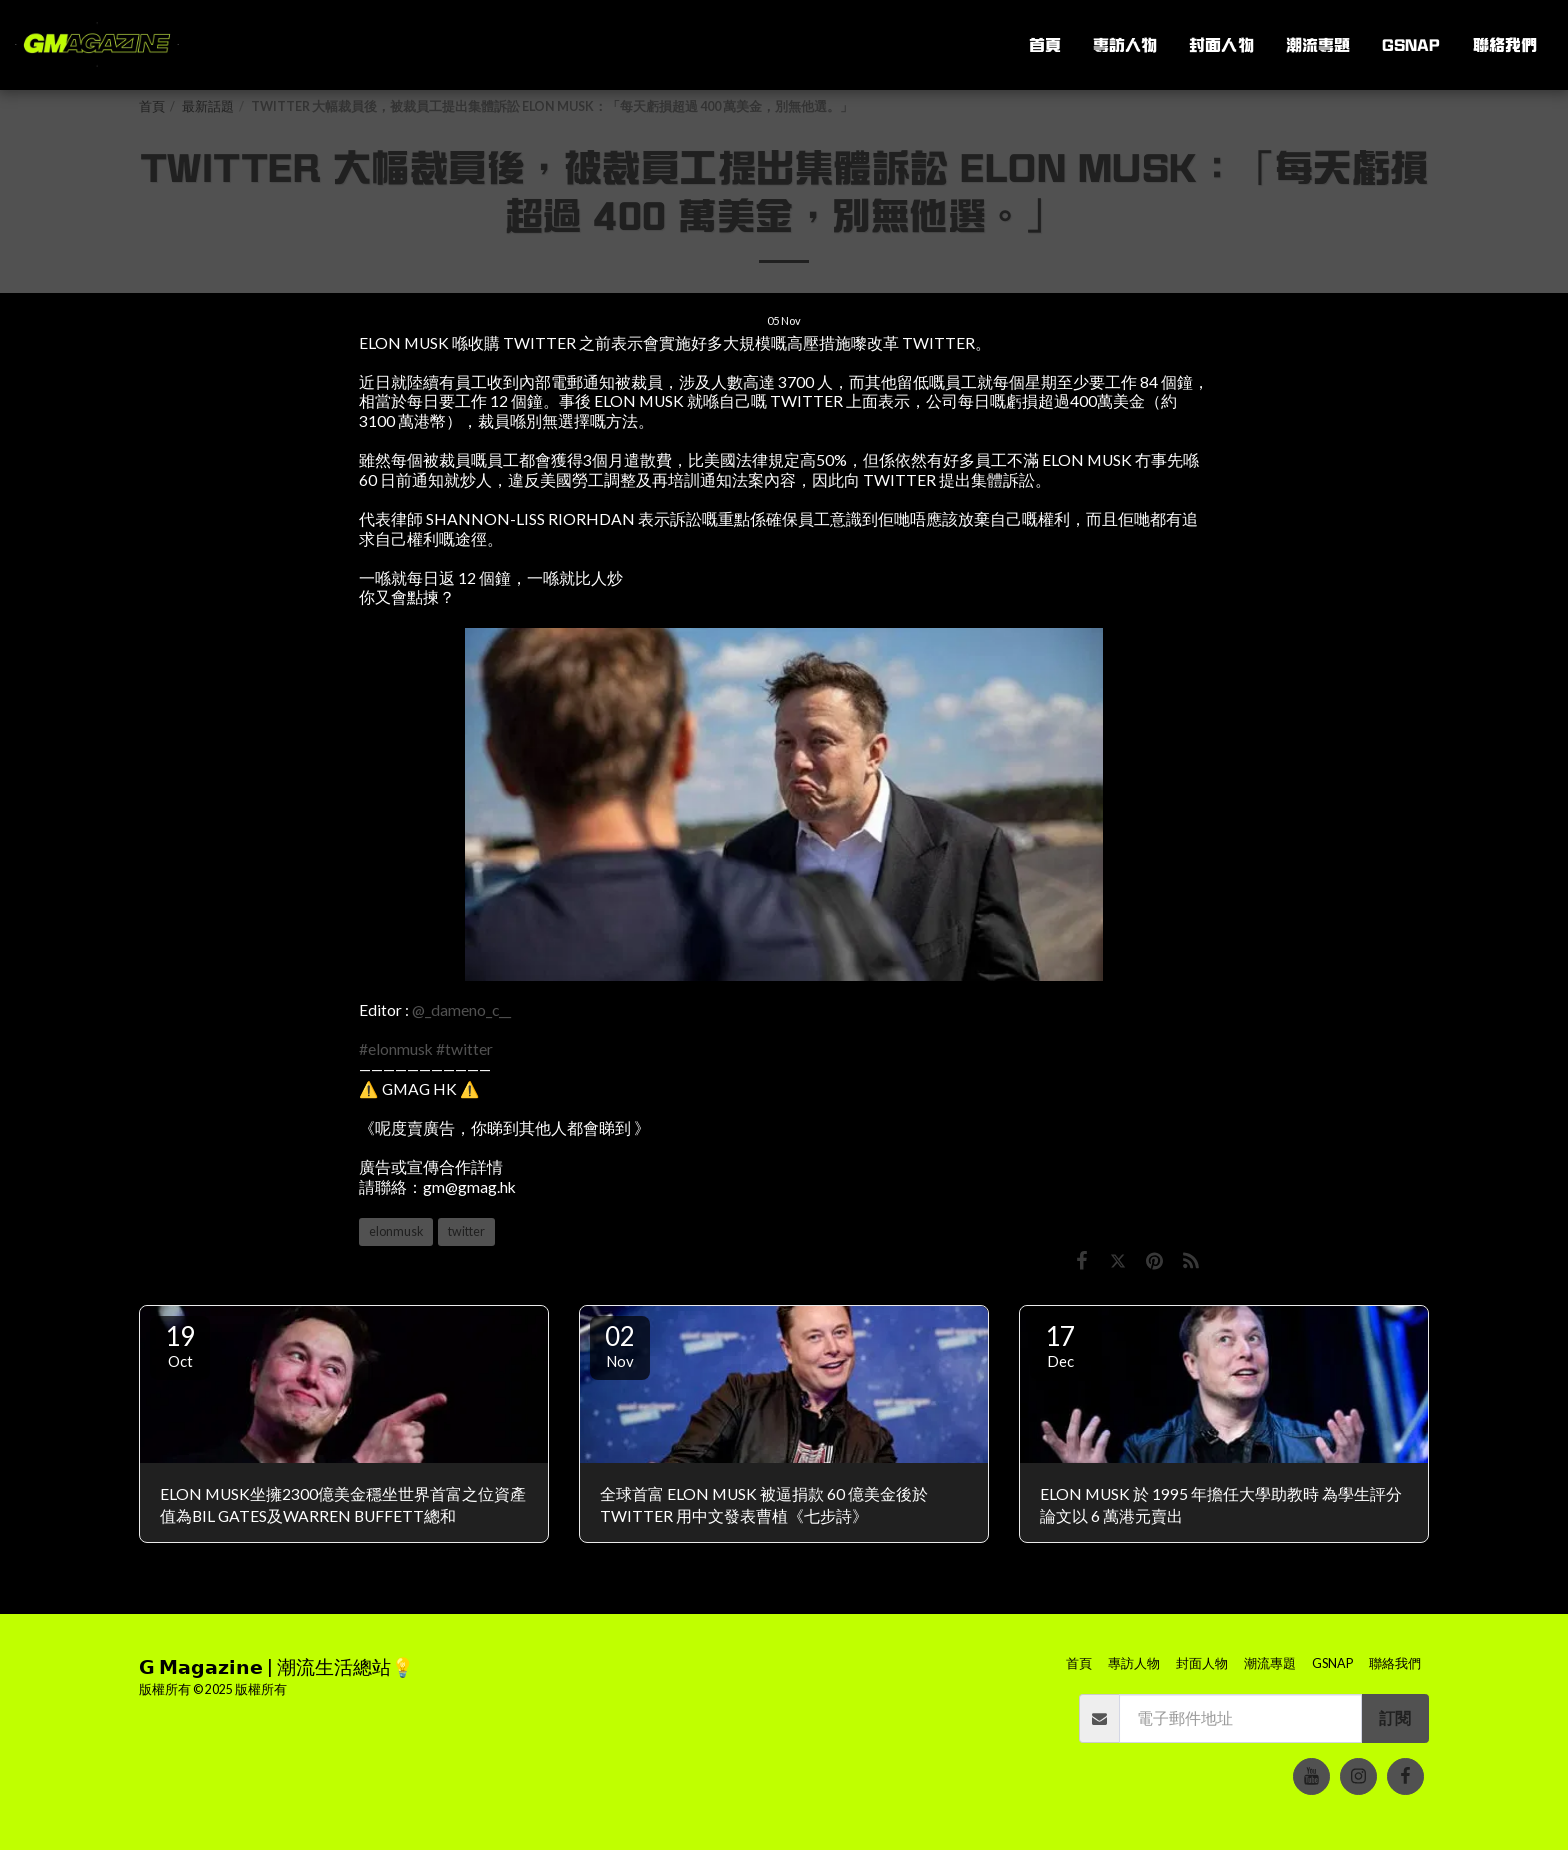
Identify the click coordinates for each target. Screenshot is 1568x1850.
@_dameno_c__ (461, 1010)
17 (1060, 1345)
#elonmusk (396, 1049)
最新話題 (208, 106)
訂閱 (1395, 1718)
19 (180, 1345)
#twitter (464, 1049)
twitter (466, 1231)
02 (620, 1345)
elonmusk (396, 1231)
